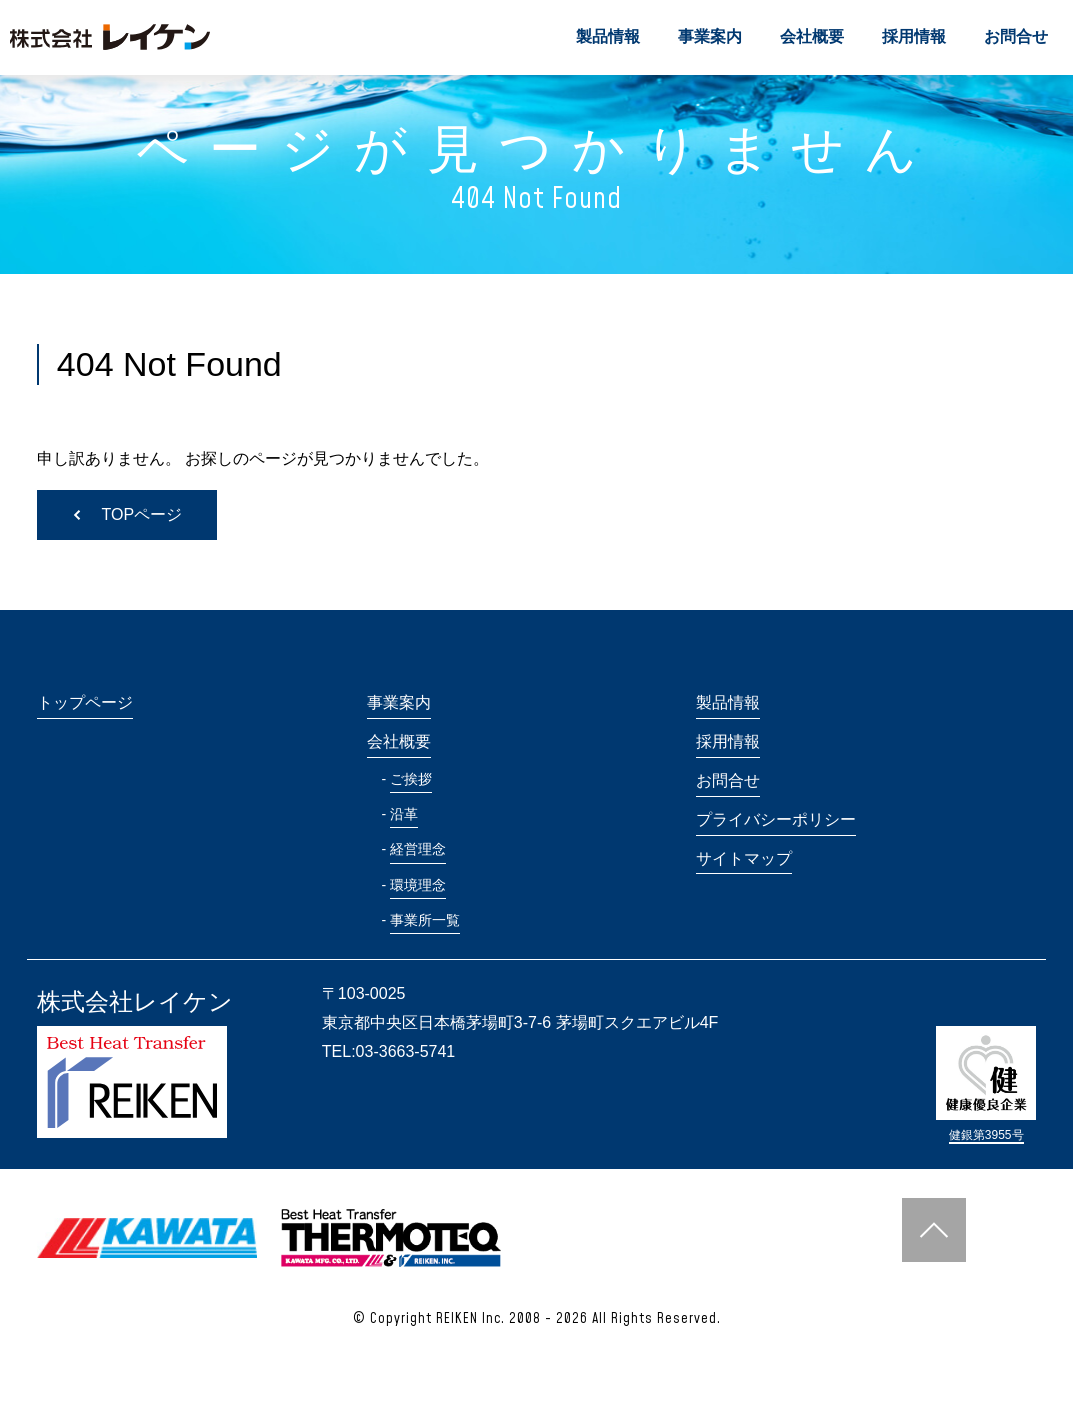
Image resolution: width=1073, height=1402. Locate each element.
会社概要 (812, 36)
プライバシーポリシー (776, 819)
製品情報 (608, 36)
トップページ (85, 702)
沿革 (404, 814)
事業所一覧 (425, 920)
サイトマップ (744, 858)
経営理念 (418, 849)
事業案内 (710, 36)
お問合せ (1016, 36)
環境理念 (418, 885)
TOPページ (142, 514)
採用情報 (914, 36)
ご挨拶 (411, 779)
